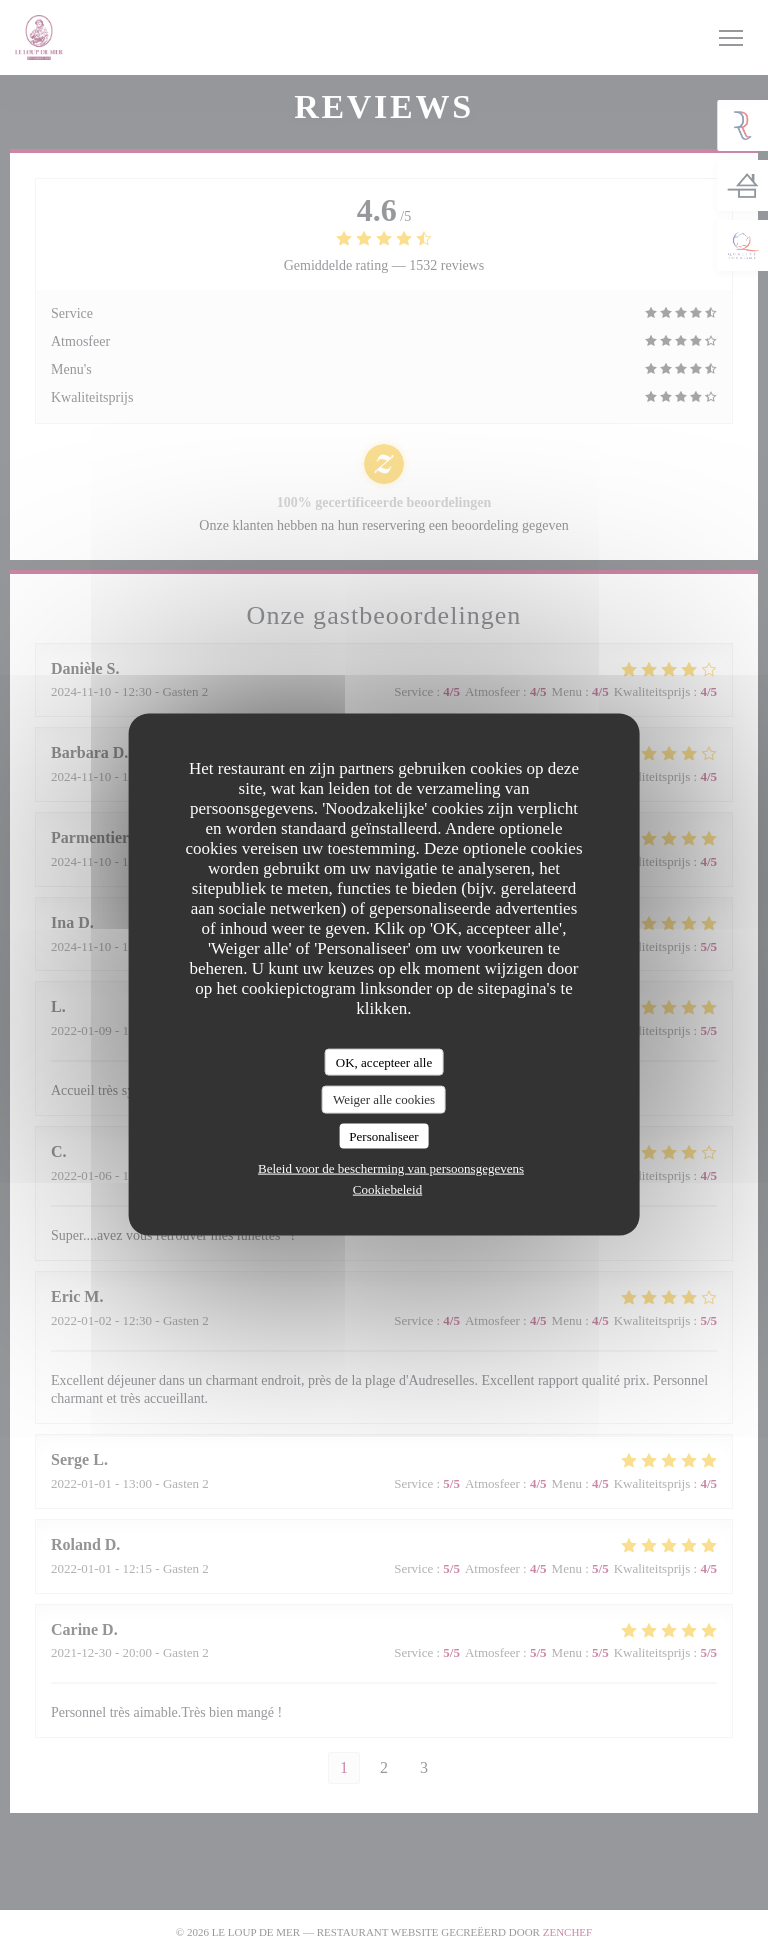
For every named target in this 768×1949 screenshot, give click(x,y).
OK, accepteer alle (384, 1061)
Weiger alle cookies (384, 1099)
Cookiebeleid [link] (387, 1189)
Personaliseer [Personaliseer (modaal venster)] (383, 1135)
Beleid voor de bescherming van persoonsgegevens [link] (391, 1168)
